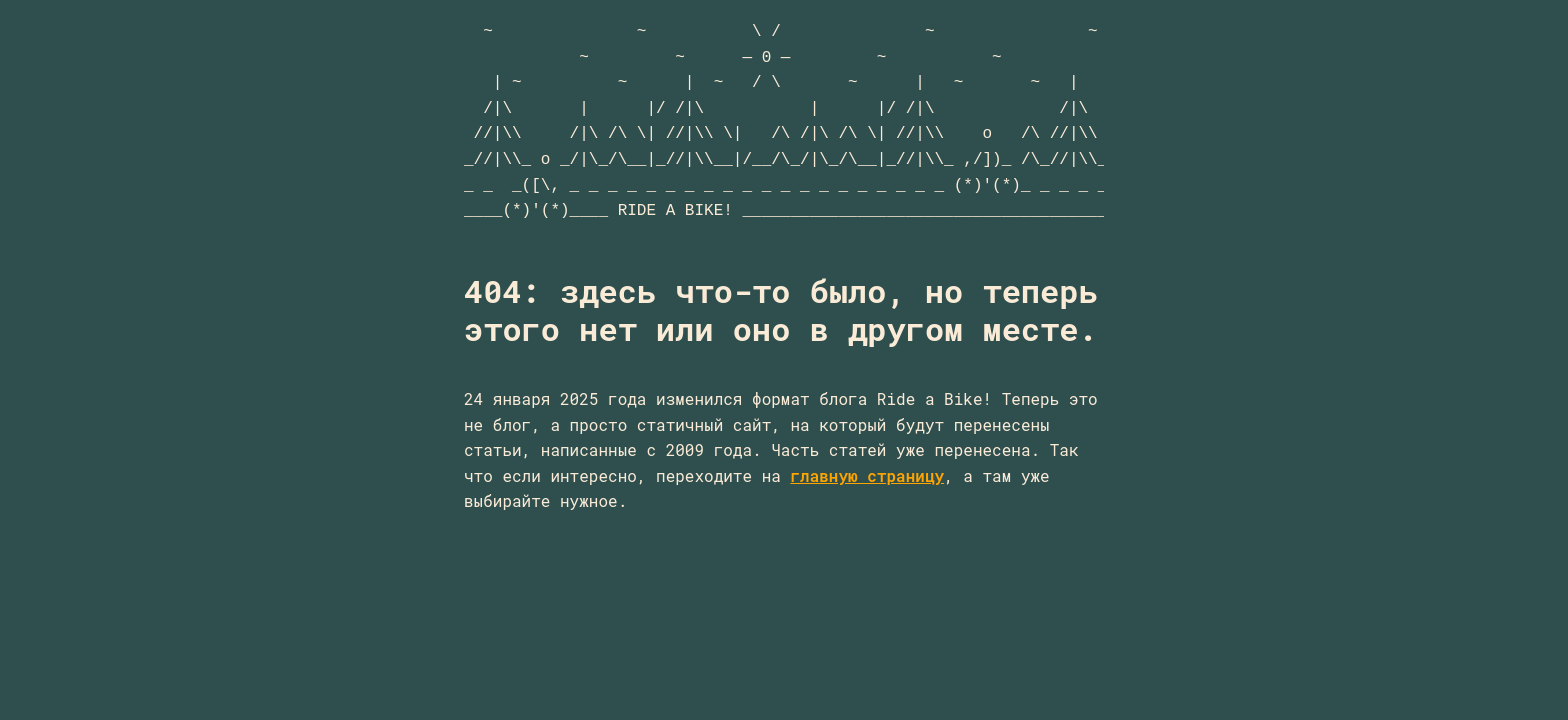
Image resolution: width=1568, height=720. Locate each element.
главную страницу (867, 475)
